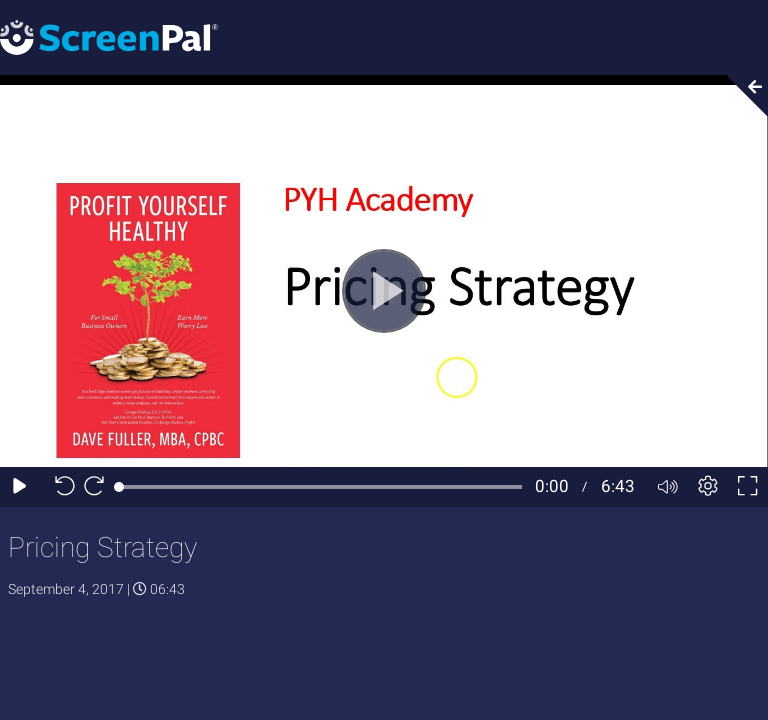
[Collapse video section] (742, 96)
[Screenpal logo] (109, 36)
